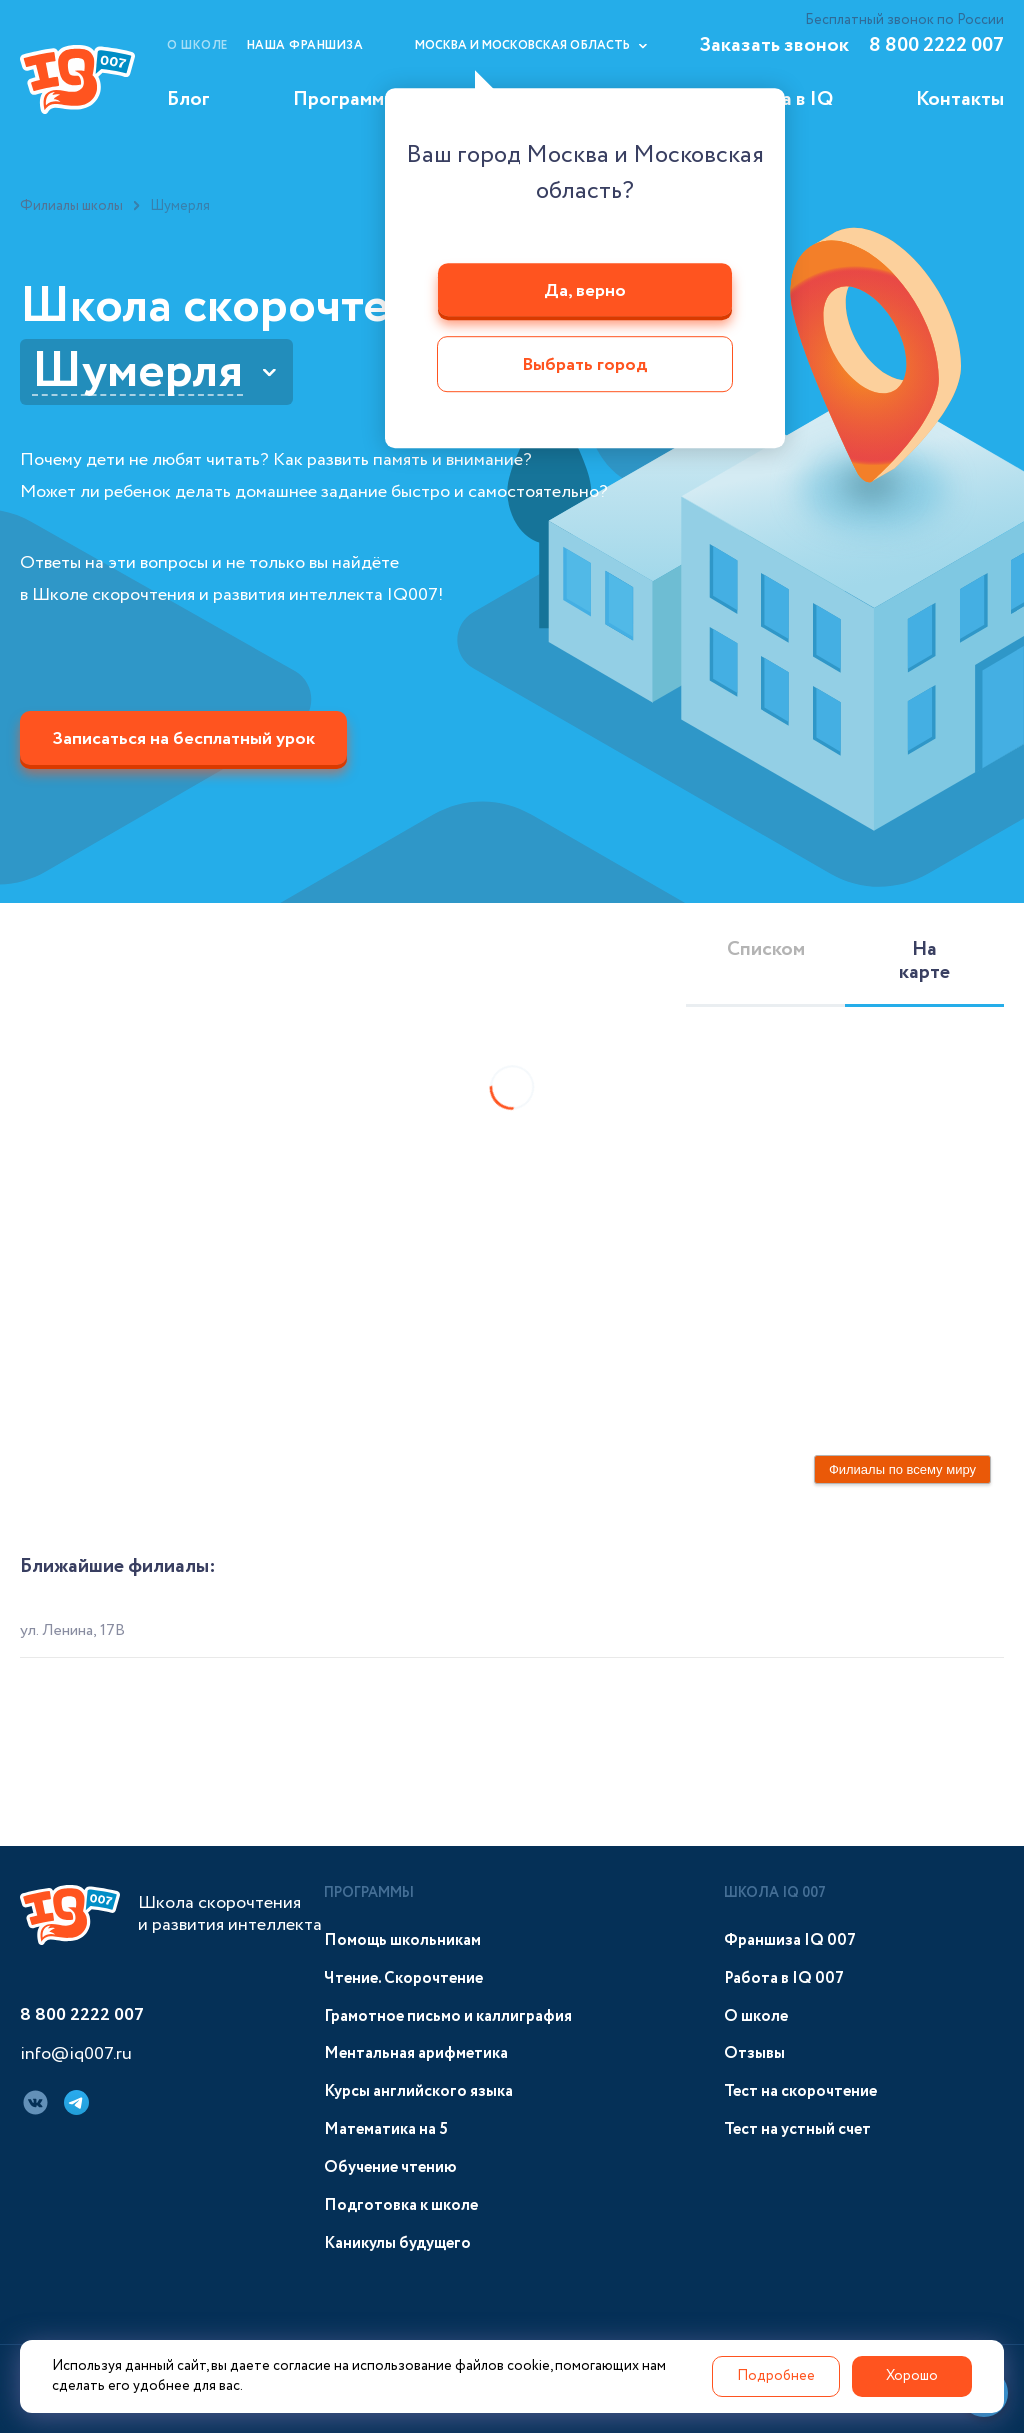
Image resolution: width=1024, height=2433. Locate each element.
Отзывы (754, 2053)
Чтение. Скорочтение (403, 1978)
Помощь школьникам (402, 1940)
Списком (766, 949)
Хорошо (912, 2376)
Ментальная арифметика (416, 2053)
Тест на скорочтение (800, 2091)
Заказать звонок (774, 45)
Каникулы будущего (397, 2243)
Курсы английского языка (418, 2091)
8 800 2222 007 (936, 45)
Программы (345, 99)
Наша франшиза (305, 45)
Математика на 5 (386, 2129)
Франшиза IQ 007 (790, 1940)
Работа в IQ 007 (784, 1978)
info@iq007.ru (76, 2055)
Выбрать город (585, 366)
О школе (197, 45)
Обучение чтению (390, 2167)
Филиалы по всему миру (902, 1469)
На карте (924, 961)
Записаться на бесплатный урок (183, 739)
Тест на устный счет (797, 2129)
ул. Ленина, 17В (72, 1630)
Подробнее (776, 2376)
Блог (188, 99)
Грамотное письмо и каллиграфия (448, 2016)
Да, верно (585, 291)
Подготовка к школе (401, 2205)
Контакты (960, 99)
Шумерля (137, 372)
